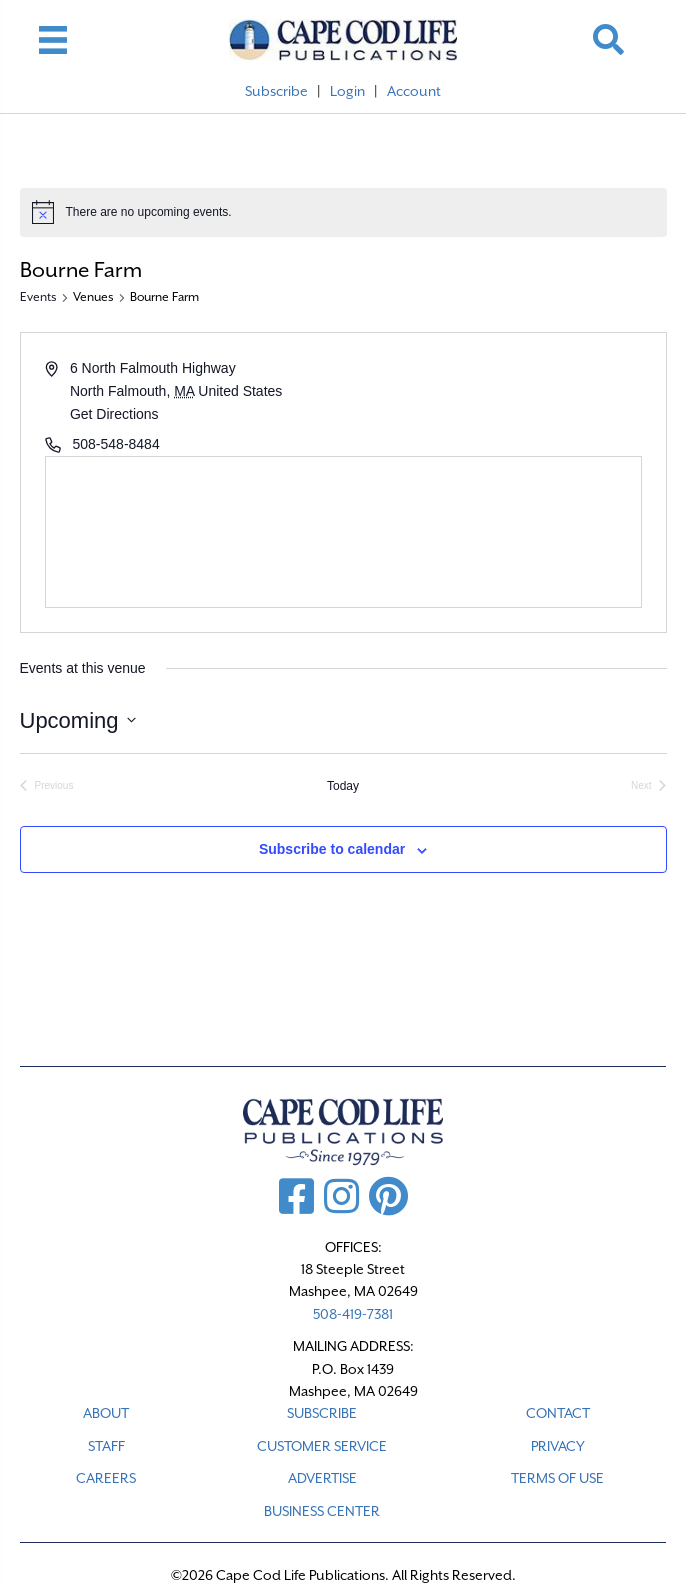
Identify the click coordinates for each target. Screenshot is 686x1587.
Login (347, 91)
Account (414, 91)
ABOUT (106, 1413)
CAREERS (106, 1478)
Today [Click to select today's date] (343, 786)
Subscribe (276, 91)
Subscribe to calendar (332, 849)
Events (38, 297)
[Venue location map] (343, 532)
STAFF (106, 1446)
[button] (608, 39)
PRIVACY (558, 1446)
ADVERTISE (322, 1478)
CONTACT (558, 1413)
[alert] (343, 212)
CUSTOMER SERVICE (322, 1446)
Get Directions (114, 414)
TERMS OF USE (557, 1478)
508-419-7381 (353, 1314)
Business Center (322, 1511)
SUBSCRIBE (322, 1413)
